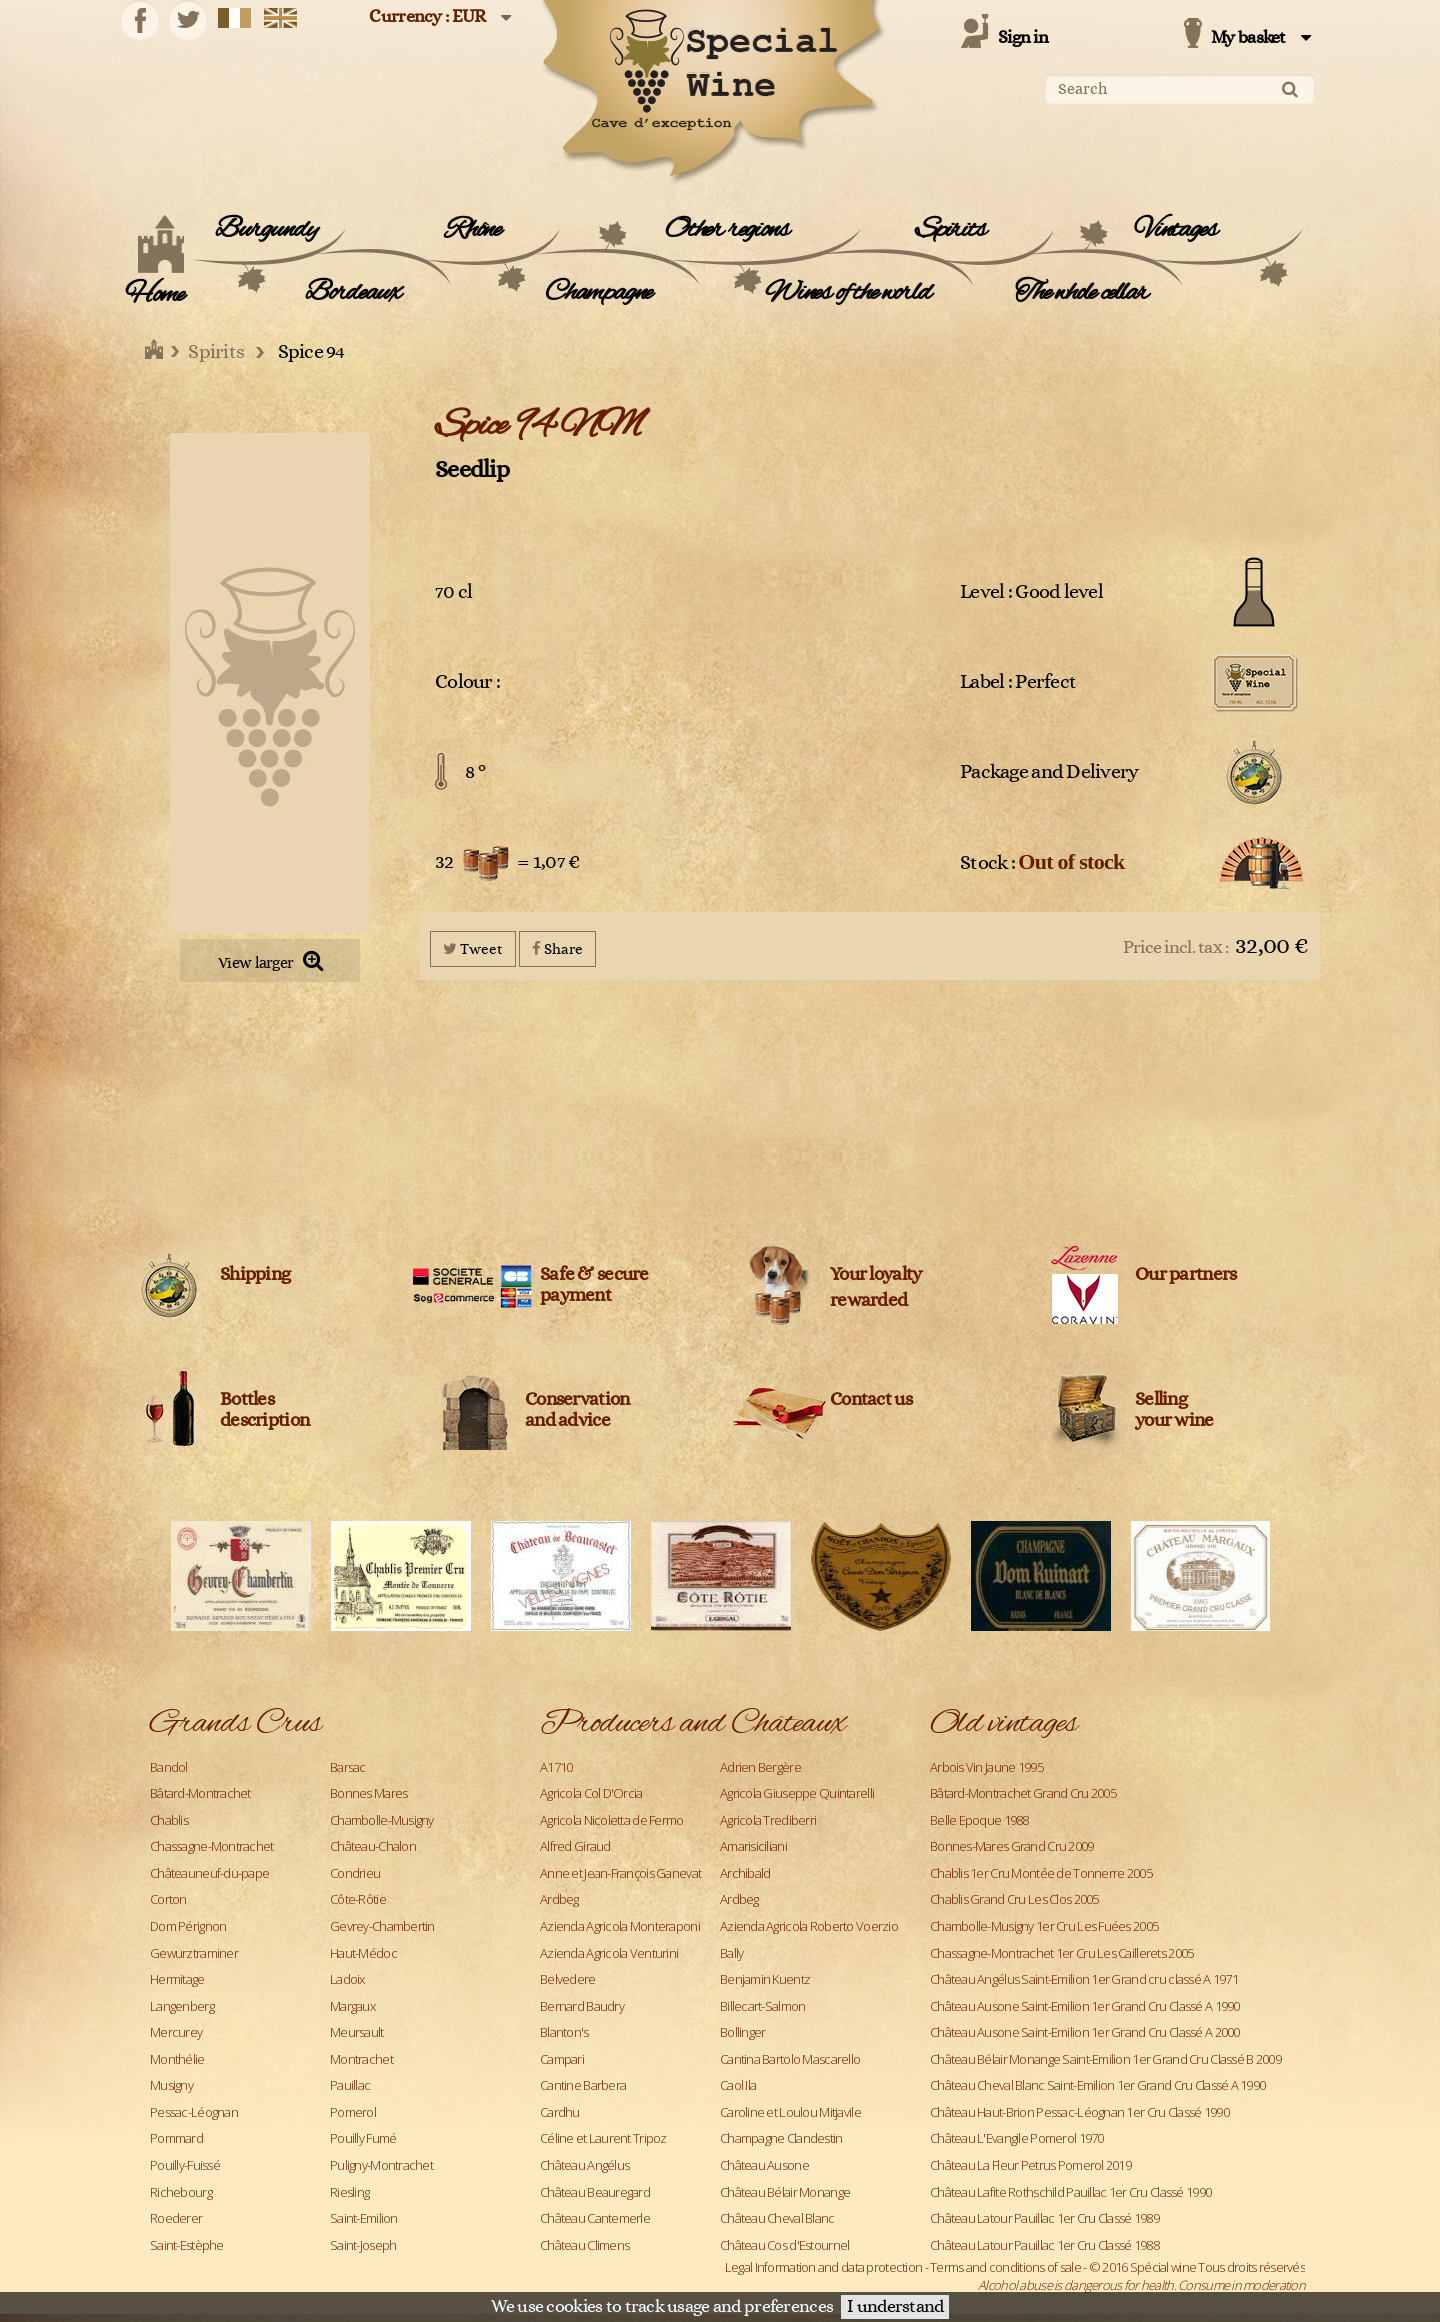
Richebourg (181, 2192)
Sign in (1023, 38)
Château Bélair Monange (785, 2192)
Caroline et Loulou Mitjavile (790, 2112)
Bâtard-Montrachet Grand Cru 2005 (1023, 1793)
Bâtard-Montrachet (200, 1793)
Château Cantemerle (595, 2218)
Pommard (176, 2138)
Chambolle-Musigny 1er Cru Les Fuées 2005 (1044, 1926)
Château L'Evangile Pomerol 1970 (1017, 2138)
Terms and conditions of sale (1005, 2267)
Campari (562, 2059)
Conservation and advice (577, 1410)
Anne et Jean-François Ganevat (620, 1873)
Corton (168, 1899)
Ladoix (347, 1979)
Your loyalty (875, 1274)
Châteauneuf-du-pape (209, 1873)
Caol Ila (738, 2085)
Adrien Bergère (760, 1767)
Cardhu (560, 2112)
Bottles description (264, 1410)
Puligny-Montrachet (381, 2165)
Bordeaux (352, 293)
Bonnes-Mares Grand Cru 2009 (1012, 1846)
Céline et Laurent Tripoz (603, 2138)
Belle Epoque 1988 (979, 1820)
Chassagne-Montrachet (212, 1846)
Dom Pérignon (188, 1926)
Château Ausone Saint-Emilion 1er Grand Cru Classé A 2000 (1085, 2032)
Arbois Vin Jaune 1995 (986, 1767)
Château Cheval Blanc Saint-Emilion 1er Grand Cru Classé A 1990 (1097, 2085)
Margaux (352, 2006)
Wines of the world (847, 293)
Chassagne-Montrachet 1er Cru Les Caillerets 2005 (1061, 1953)
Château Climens (584, 2245)
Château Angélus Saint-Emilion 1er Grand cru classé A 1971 (1084, 1979)
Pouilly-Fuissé (185, 2165)
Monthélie (177, 2059)
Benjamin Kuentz (765, 1979)
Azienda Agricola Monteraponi (620, 1926)
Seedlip (472, 469)
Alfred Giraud (575, 1846)
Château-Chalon (373, 1846)
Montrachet (361, 2059)
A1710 (556, 1767)
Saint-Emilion (364, 2218)
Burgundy (265, 230)
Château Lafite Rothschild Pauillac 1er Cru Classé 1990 (1070, 2192)
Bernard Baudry (582, 2006)
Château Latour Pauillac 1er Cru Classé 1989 (1044, 2218)
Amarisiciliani (753, 1846)
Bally (731, 1953)
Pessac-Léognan (194, 2112)
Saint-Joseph (363, 2245)
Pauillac (350, 2085)
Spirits (950, 230)
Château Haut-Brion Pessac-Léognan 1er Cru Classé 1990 (1079, 2112)
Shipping (255, 1274)
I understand (895, 2307)
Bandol (169, 1767)
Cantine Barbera (583, 2085)
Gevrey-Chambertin (382, 1926)
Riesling (349, 2192)
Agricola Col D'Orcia (591, 1793)
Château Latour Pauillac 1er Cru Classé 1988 (1044, 2245)
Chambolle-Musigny (382, 1820)
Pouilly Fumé (363, 2138)
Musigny (171, 2085)
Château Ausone (764, 2165)
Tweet (473, 948)
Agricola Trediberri (768, 1820)
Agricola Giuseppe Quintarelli (797, 1793)
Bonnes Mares (368, 1793)
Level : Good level (1031, 592)
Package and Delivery (1049, 772)
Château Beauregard (595, 2192)
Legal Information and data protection (823, 2267)
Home (154, 295)
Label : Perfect (1018, 682)
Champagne (598, 293)
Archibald (745, 1873)
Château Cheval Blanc (777, 2218)
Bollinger (743, 2032)
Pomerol (353, 2112)
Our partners (1185, 1274)
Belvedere (568, 1979)
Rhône (473, 230)
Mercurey (176, 2032)
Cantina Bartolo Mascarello (790, 2059)
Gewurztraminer (194, 1953)
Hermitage (177, 1979)
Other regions (726, 230)
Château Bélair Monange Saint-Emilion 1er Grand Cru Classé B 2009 (1105, 2059)
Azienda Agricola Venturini (609, 1953)
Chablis (169, 1820)
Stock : (1042, 861)
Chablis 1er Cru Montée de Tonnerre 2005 (1041, 1873)
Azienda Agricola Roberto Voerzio (809, 1926)
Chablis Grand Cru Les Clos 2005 (1014, 1899)
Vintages (1175, 230)
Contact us (871, 1399)
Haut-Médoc (363, 1953)
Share (557, 948)
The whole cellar (1081, 293)
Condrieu (355, 1873)
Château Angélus (584, 2165)
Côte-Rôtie (358, 1899)
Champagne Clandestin (781, 2138)
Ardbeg (559, 1899)
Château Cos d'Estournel (784, 2245)
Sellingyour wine (1174, 1410)
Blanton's (564, 2032)
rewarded (868, 1300)
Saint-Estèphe (187, 2245)
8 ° (475, 772)
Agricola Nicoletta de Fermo (612, 1820)
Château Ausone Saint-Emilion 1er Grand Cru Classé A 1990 (1085, 2006)
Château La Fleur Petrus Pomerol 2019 (1030, 2165)
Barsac (348, 1767)
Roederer (176, 2218)
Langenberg (182, 2006)
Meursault (357, 2032)
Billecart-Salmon (762, 2006)
